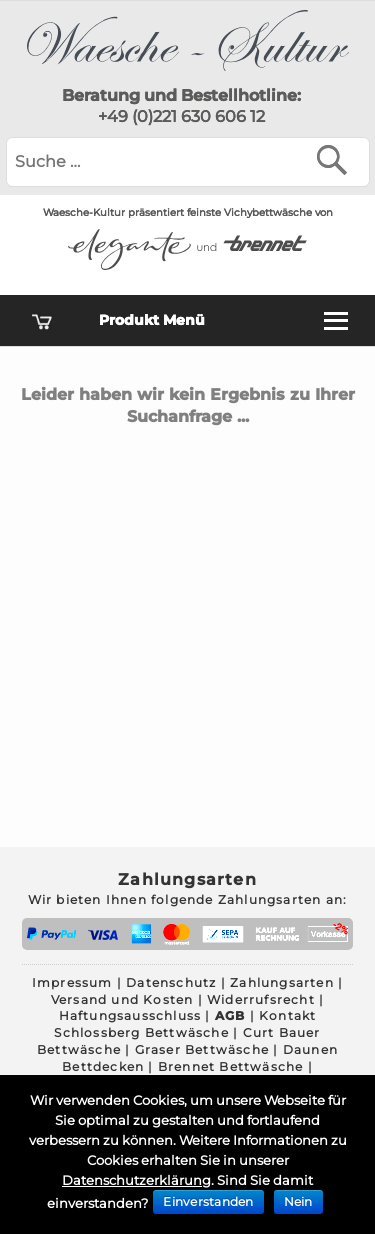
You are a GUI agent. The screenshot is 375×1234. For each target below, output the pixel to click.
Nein (298, 1201)
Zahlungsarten (282, 982)
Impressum (72, 982)
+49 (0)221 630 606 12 (181, 116)
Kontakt (287, 1015)
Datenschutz (171, 982)
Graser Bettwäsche (202, 1049)
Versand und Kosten (122, 999)
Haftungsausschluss (130, 1015)
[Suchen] (336, 159)
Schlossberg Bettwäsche (141, 1032)
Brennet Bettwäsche (231, 1066)
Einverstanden (208, 1201)
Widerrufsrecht (261, 999)
